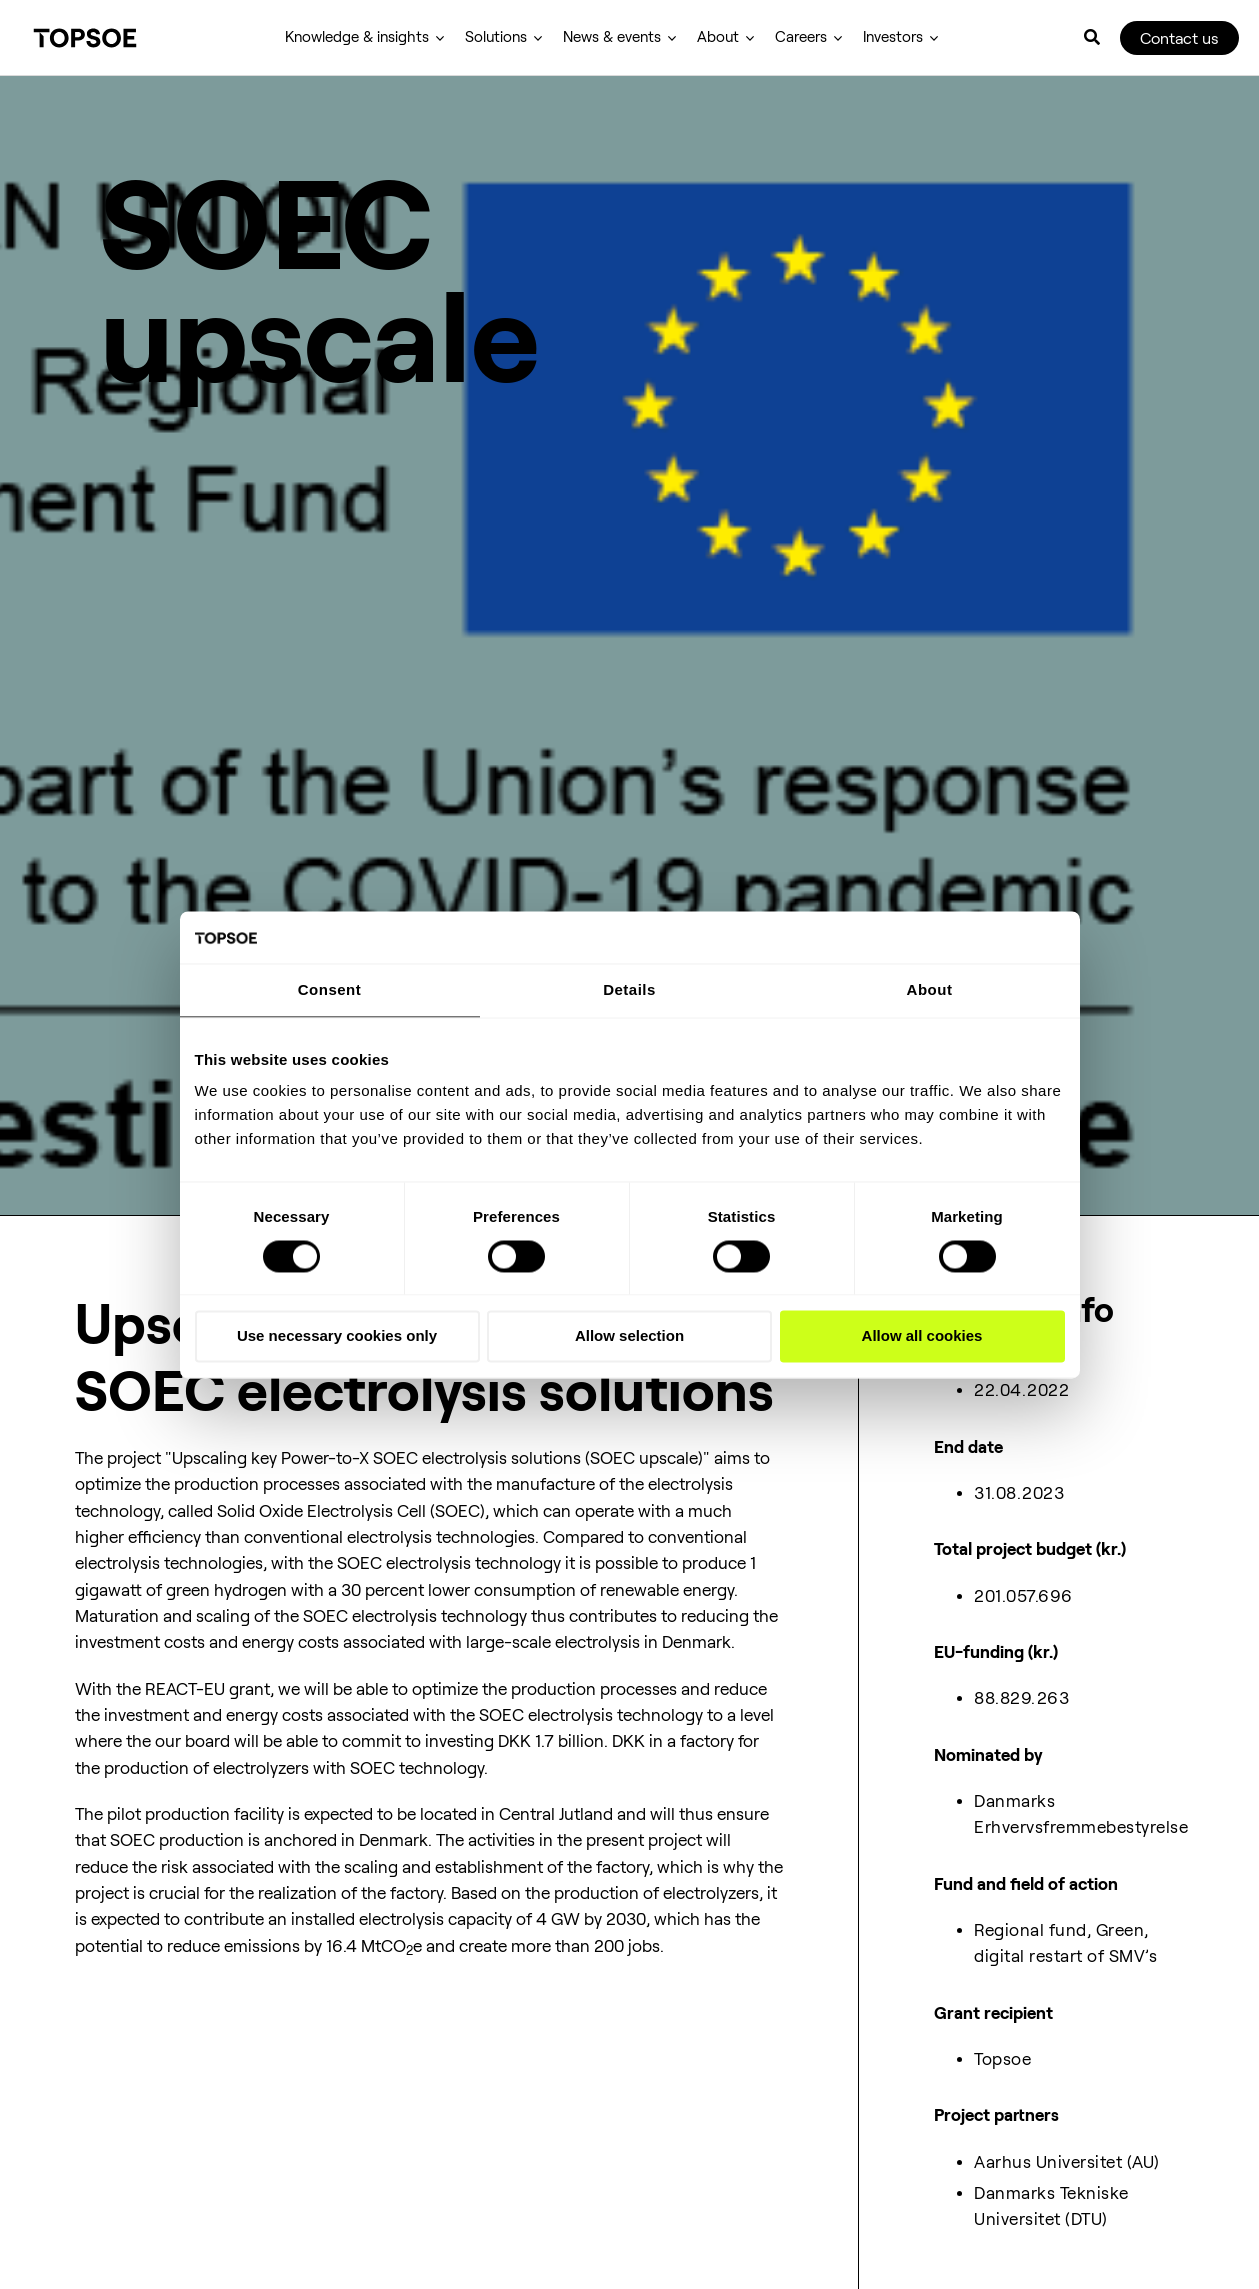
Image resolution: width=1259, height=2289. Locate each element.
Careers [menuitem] (801, 37)
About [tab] (930, 990)
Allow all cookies (922, 1337)
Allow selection (629, 1337)
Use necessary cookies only (337, 1337)
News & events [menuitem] (612, 37)
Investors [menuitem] (893, 37)
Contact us (1179, 38)
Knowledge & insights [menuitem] (357, 37)
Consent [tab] (330, 990)
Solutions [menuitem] (496, 37)
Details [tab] (629, 990)
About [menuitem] (718, 37)
